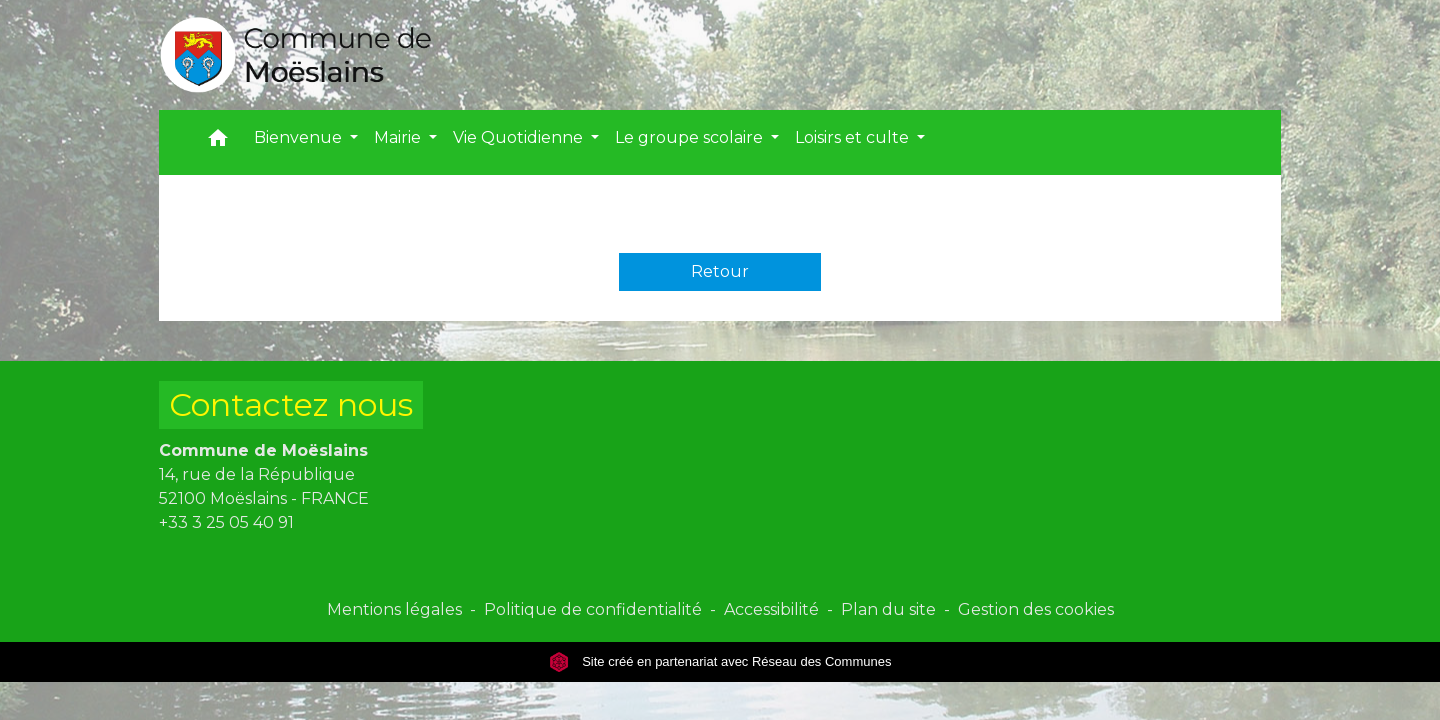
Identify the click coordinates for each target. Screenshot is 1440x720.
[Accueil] (296, 55)
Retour (720, 271)
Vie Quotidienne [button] (520, 137)
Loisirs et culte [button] (854, 137)
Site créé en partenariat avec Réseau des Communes (720, 661)
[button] (218, 142)
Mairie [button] (399, 137)
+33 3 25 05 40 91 (226, 522)
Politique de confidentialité (593, 609)
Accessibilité (771, 609)
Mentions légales (394, 609)
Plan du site (888, 609)
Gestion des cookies (1036, 609)
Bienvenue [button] (300, 137)
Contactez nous (291, 404)
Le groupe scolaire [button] (691, 137)
